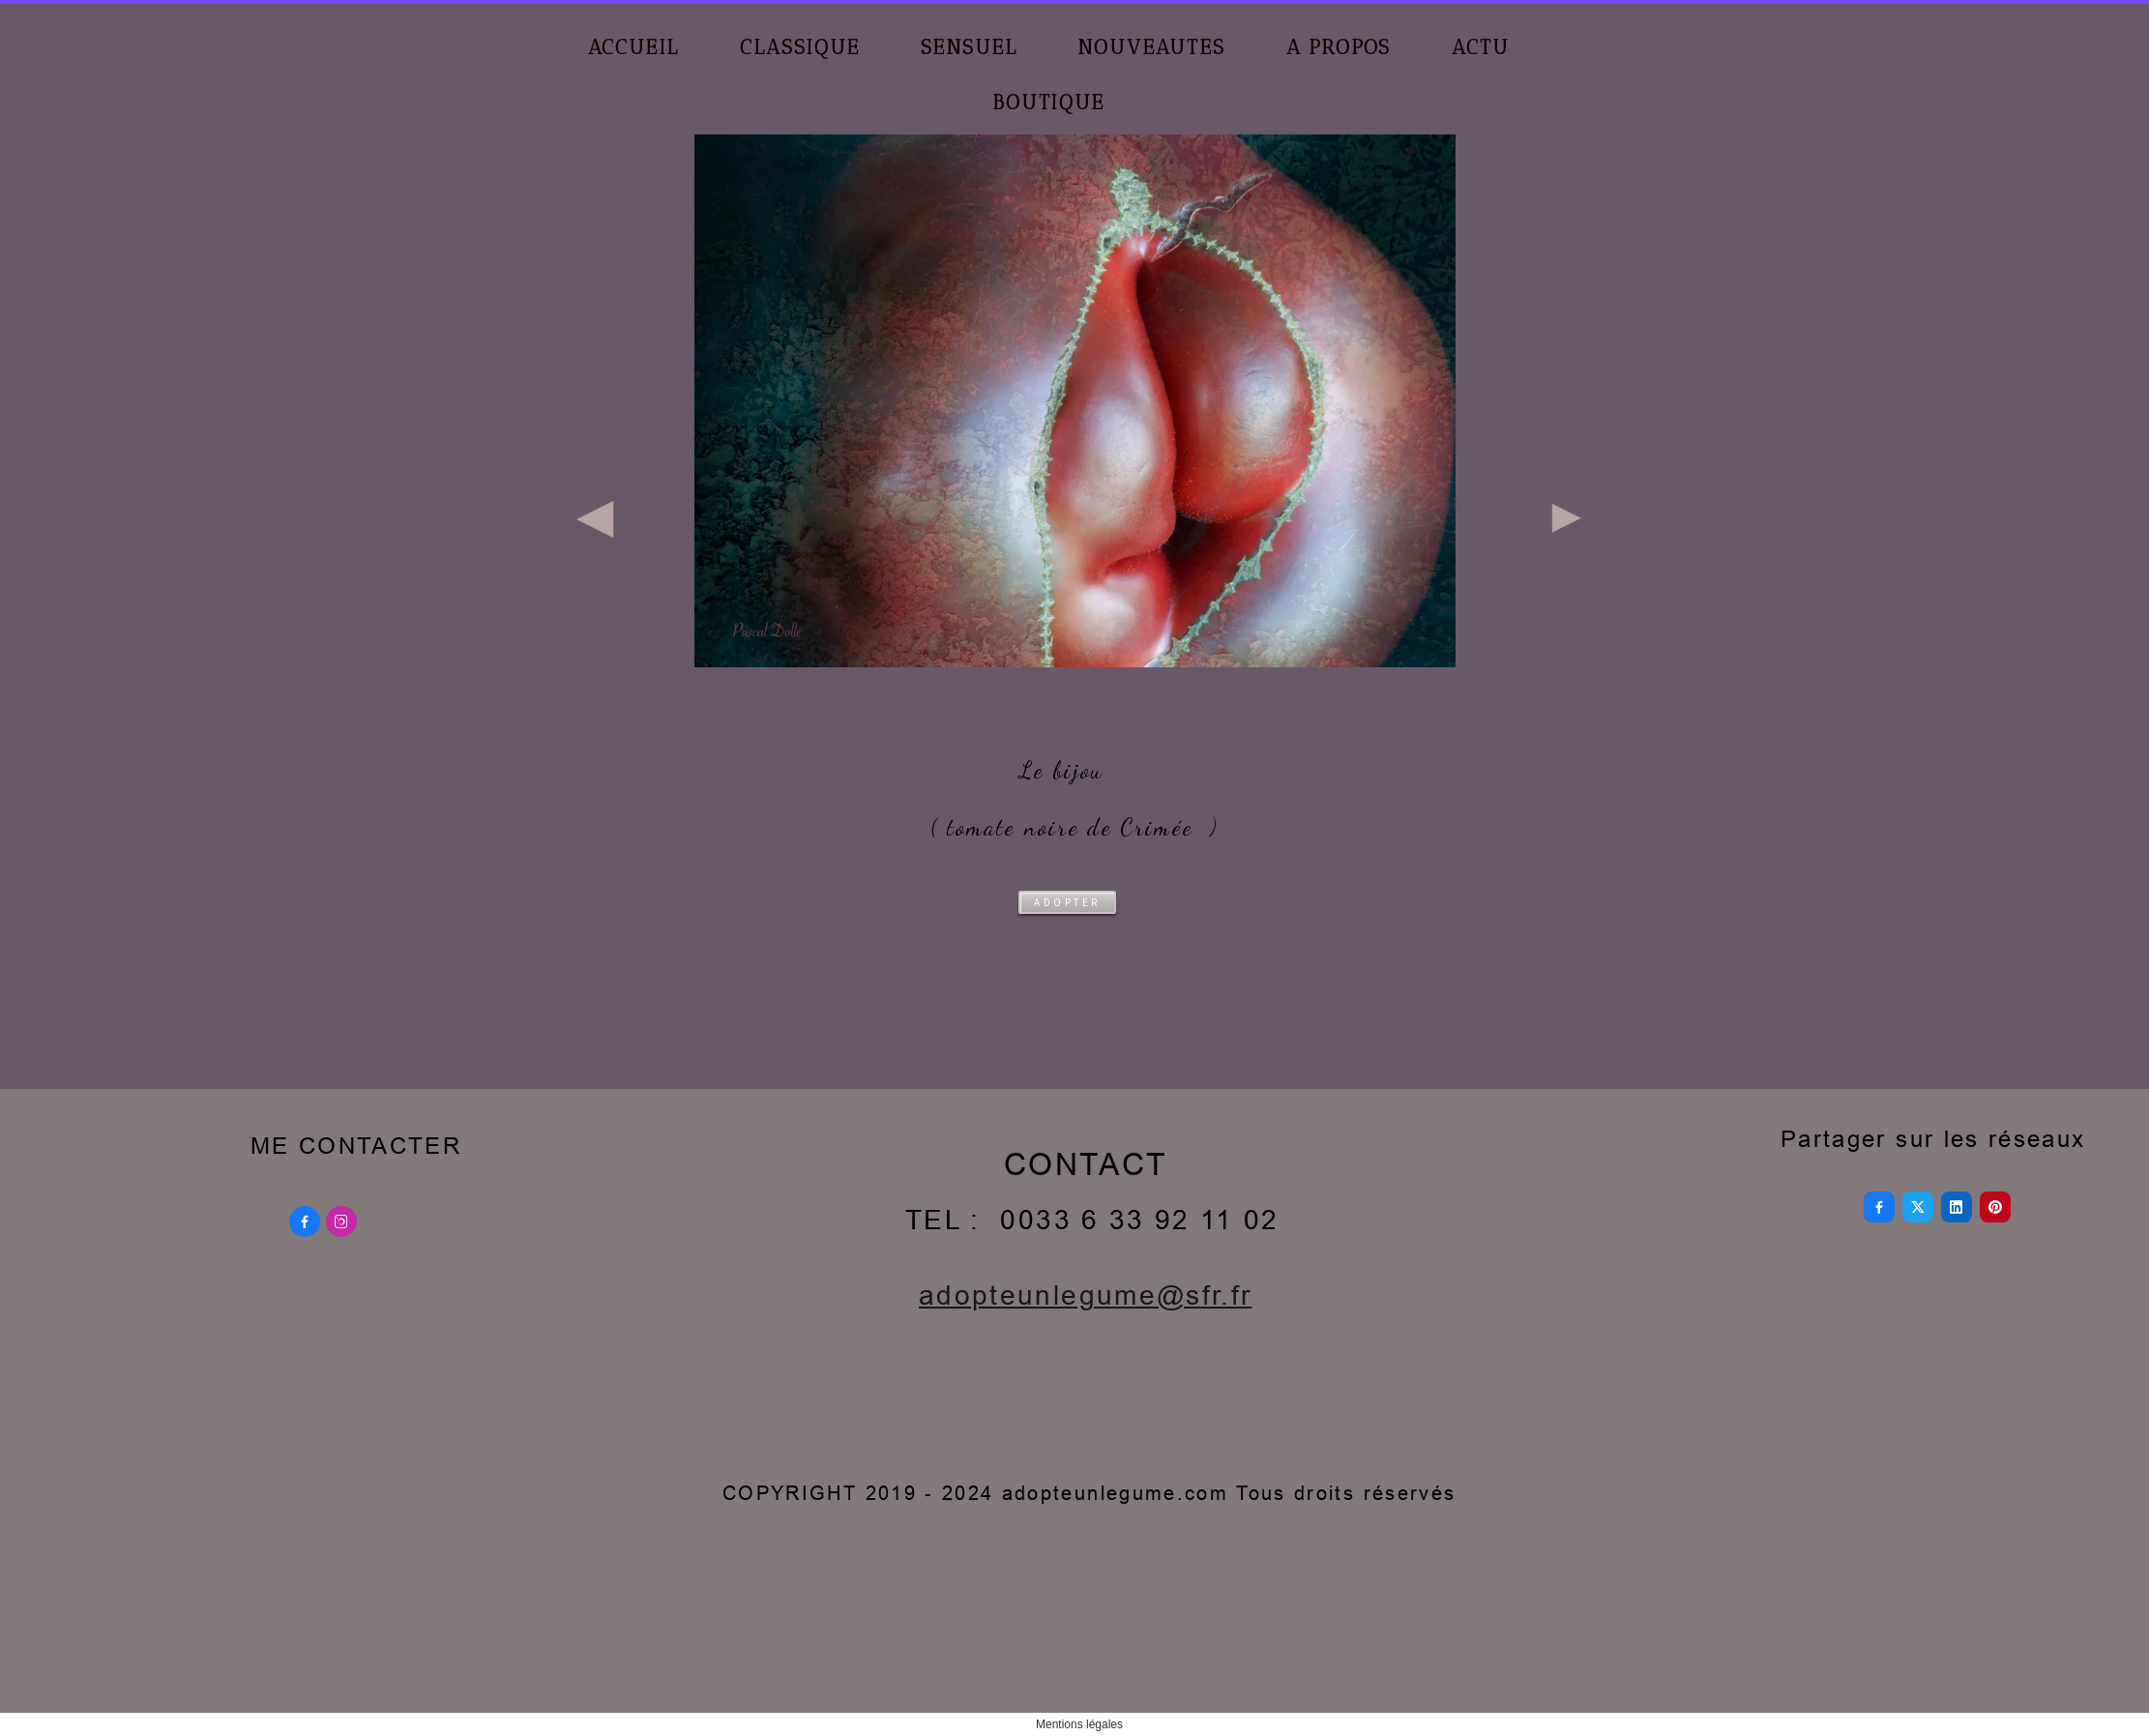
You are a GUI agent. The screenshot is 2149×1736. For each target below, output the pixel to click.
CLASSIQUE (799, 47)
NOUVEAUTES (1150, 47)
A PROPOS (1339, 47)
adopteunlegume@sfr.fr (1085, 1295)
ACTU (1480, 47)
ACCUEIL (634, 47)
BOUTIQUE (1048, 102)
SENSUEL (969, 47)
